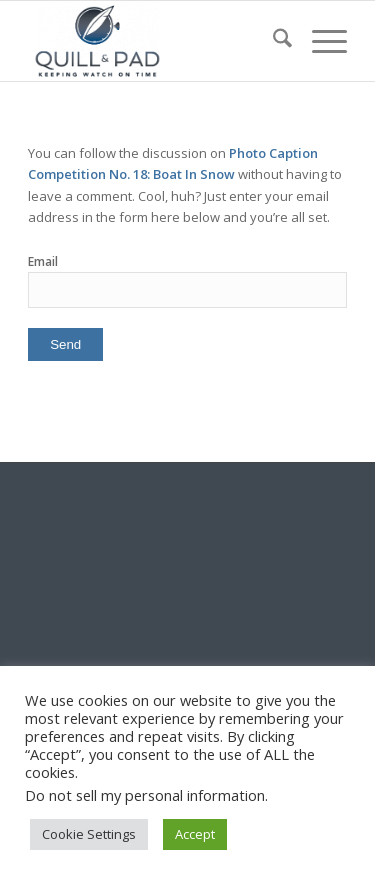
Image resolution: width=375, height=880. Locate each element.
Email (43, 261)
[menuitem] (272, 41)
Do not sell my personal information (145, 795)
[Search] (272, 41)
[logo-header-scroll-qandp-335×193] (155, 41)
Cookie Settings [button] (89, 834)
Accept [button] (195, 834)
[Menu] (319, 41)
